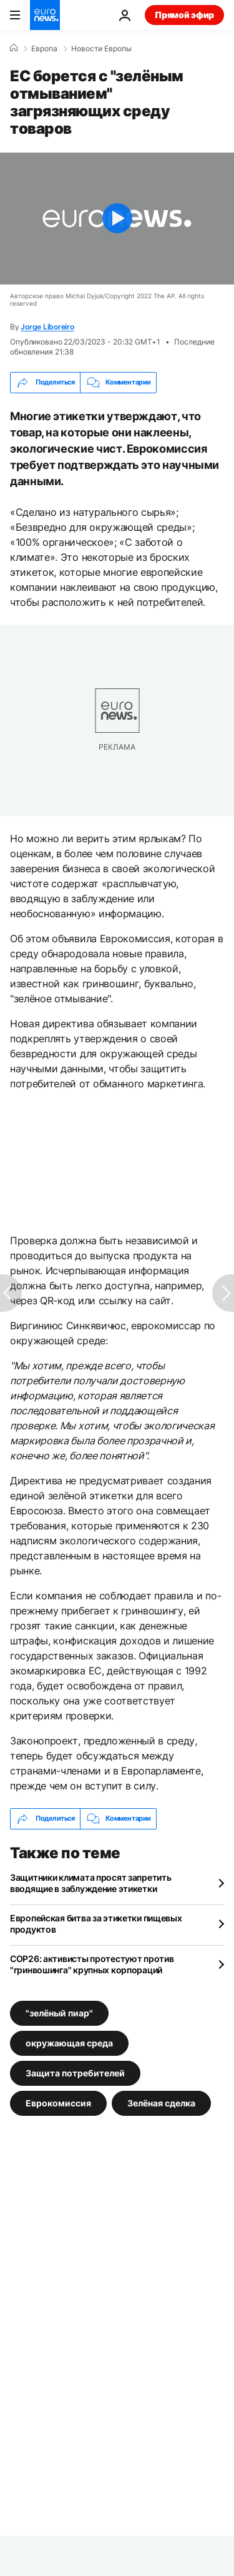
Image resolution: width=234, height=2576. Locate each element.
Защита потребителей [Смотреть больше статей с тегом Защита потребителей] (75, 2072)
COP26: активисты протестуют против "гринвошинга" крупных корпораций (91, 1964)
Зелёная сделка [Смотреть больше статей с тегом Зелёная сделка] (161, 2102)
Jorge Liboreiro (47, 326)
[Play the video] (117, 218)
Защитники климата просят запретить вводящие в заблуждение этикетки (90, 1883)
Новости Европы (101, 49)
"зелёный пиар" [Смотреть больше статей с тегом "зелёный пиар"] (59, 2012)
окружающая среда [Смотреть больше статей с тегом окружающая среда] (69, 2042)
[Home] (13, 48)
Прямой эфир (184, 14)
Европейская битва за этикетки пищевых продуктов (96, 1924)
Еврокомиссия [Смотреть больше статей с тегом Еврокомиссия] (58, 2102)
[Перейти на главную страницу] (45, 15)
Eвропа (44, 49)
